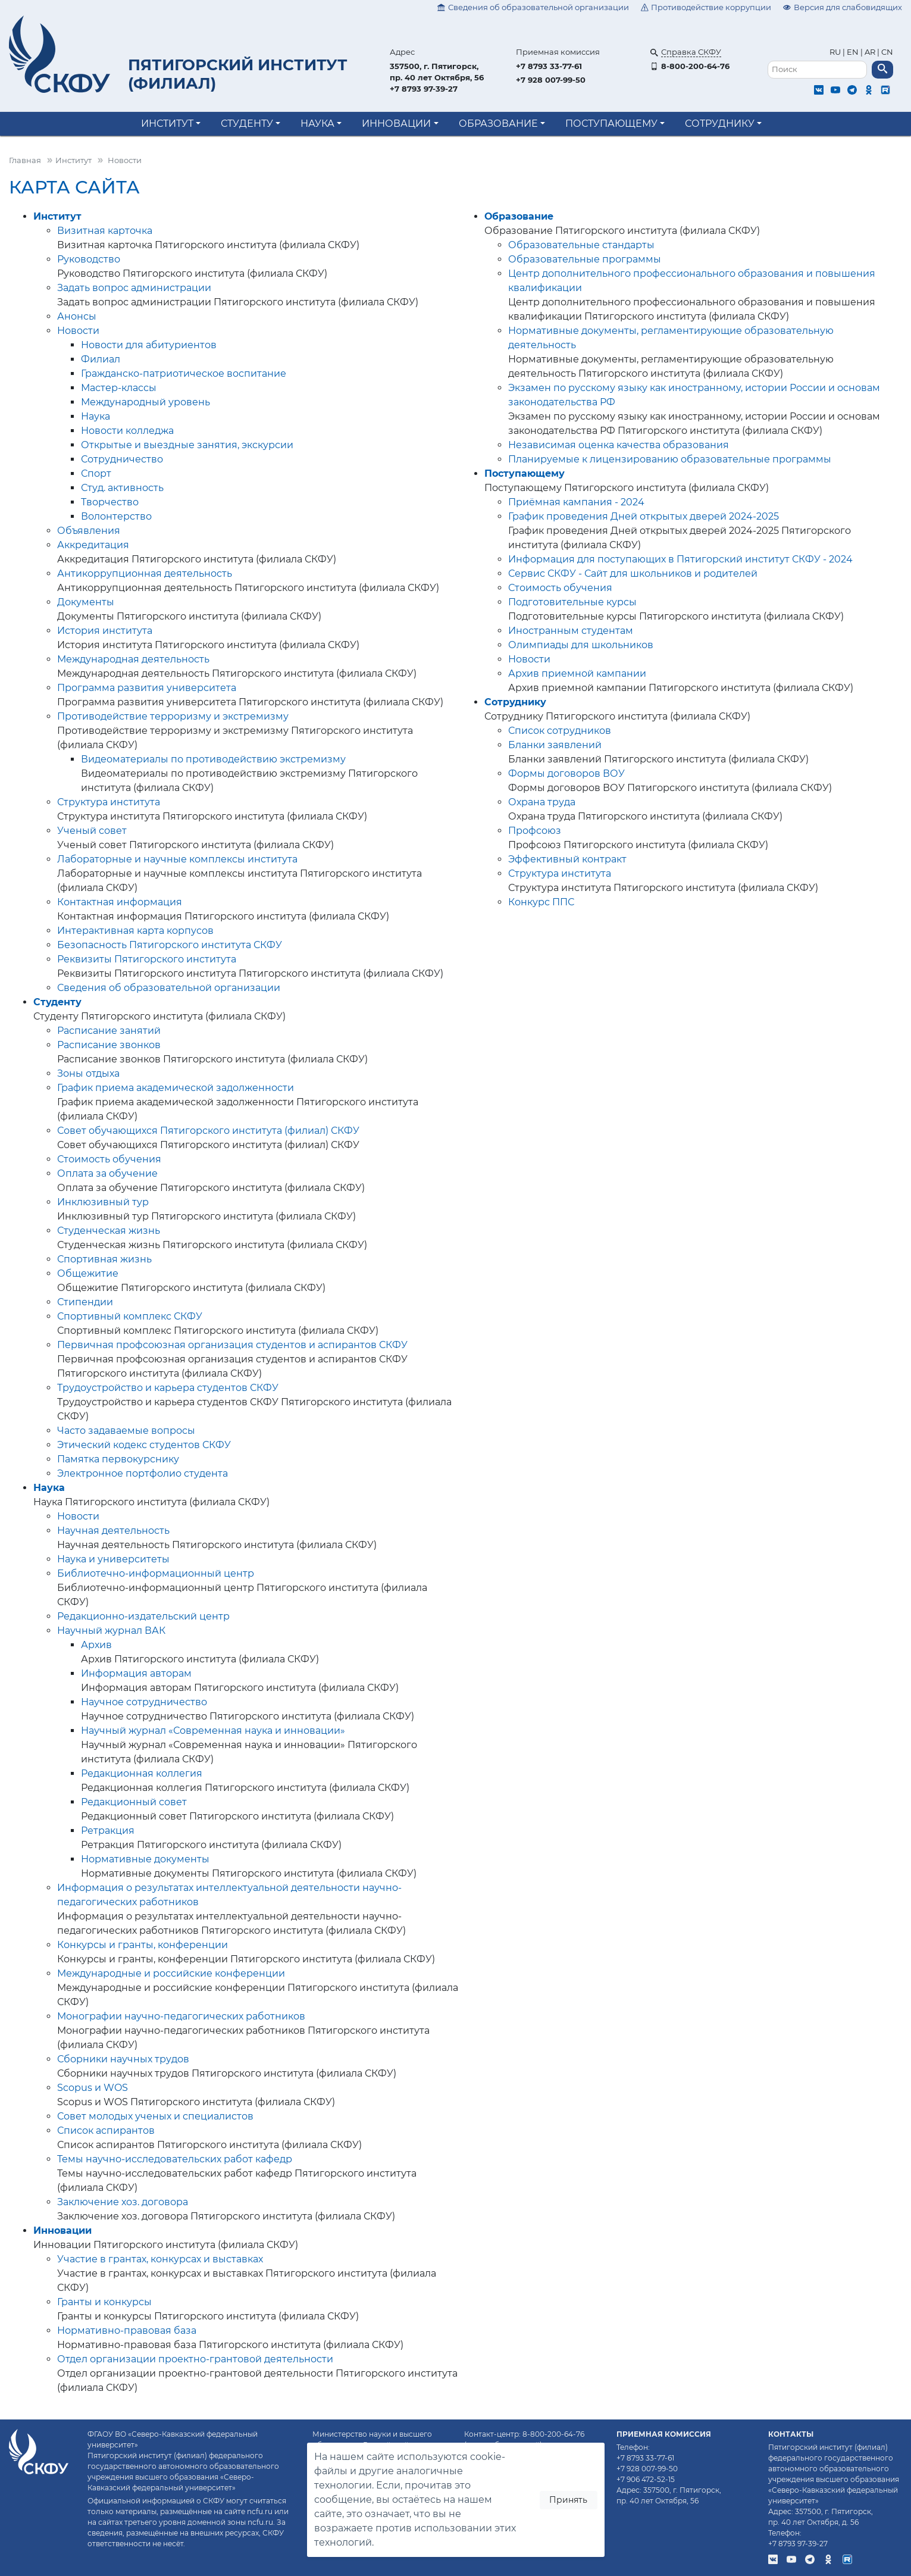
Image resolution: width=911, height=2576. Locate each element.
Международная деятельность (133, 659)
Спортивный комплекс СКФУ (129, 1316)
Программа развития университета (146, 687)
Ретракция (107, 1830)
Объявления (88, 530)
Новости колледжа (127, 430)
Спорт (96, 473)
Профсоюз (534, 830)
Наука (317, 123)
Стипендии (85, 1302)
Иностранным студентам (570, 630)
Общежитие (87, 1273)
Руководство (88, 259)
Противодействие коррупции (706, 7)
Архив (96, 1644)
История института (104, 630)
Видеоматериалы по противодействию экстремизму (213, 759)
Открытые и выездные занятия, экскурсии (187, 445)
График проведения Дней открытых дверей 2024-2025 (643, 516)
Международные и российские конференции (171, 1973)
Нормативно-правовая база (126, 2330)
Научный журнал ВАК (111, 1630)
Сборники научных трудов (123, 2059)
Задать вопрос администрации (134, 287)
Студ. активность (122, 487)
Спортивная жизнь (104, 1259)
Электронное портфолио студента (142, 1473)
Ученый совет (92, 830)
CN (887, 52)
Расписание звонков (109, 1045)
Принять (568, 2499)
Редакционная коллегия (141, 1773)
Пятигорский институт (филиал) (238, 73)
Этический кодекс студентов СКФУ (144, 1444)
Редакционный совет (134, 1802)
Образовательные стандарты (581, 245)
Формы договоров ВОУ (566, 773)
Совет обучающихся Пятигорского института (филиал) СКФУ (208, 1130)
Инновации (396, 123)
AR (870, 52)
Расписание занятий (109, 1030)
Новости (78, 330)
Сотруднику (720, 123)
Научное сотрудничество (144, 1702)
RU (836, 52)
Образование (498, 123)
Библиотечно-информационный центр (155, 1573)
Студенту (247, 123)
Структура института (108, 802)
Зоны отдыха (88, 1073)
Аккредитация (93, 545)
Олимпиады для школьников (580, 645)
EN (853, 52)
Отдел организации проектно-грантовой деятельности (195, 2359)
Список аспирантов (106, 2130)
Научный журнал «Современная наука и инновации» (213, 1730)
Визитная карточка (104, 230)
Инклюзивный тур (103, 1202)
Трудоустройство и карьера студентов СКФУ (167, 1387)
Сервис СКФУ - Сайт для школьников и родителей (632, 573)
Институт (167, 123)
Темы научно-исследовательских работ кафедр (174, 2159)
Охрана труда (541, 802)
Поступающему (611, 123)
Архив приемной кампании (577, 673)
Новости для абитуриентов (149, 345)
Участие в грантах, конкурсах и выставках (160, 2259)
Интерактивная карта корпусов (135, 930)
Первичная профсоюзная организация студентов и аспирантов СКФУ (232, 1344)
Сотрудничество (122, 459)
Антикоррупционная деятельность (144, 573)
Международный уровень (145, 402)
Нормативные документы (145, 1859)
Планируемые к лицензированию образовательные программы (669, 459)
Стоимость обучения (109, 1159)
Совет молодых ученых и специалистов (155, 2116)
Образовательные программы (584, 259)
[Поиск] (818, 70)
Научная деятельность (113, 1530)
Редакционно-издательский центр (143, 1616)
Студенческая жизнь (108, 1230)
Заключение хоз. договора (122, 2202)
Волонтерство (116, 516)
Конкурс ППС (541, 902)
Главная (25, 160)
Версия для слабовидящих (842, 7)
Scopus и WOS (92, 2087)
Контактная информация (119, 902)
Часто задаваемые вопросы (126, 1430)
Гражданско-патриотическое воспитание (183, 373)
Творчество (110, 502)
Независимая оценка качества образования (618, 445)
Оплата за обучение (107, 1173)
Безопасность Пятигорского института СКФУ (169, 945)
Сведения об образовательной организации (533, 7)
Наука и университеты (113, 1559)
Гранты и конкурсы (104, 2302)
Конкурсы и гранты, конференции (142, 1944)
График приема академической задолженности (175, 1087)
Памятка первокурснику (118, 1459)
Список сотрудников (559, 730)
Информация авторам (136, 1673)
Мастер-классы (118, 387)
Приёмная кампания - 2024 (576, 502)
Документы (85, 602)
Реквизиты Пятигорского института (146, 959)
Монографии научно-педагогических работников (181, 2016)
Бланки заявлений (555, 745)
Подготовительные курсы (572, 602)
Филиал (100, 359)
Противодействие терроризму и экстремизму (173, 716)
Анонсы (76, 316)
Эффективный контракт (567, 859)
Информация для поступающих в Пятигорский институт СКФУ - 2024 (680, 559)
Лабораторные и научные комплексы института (177, 859)
